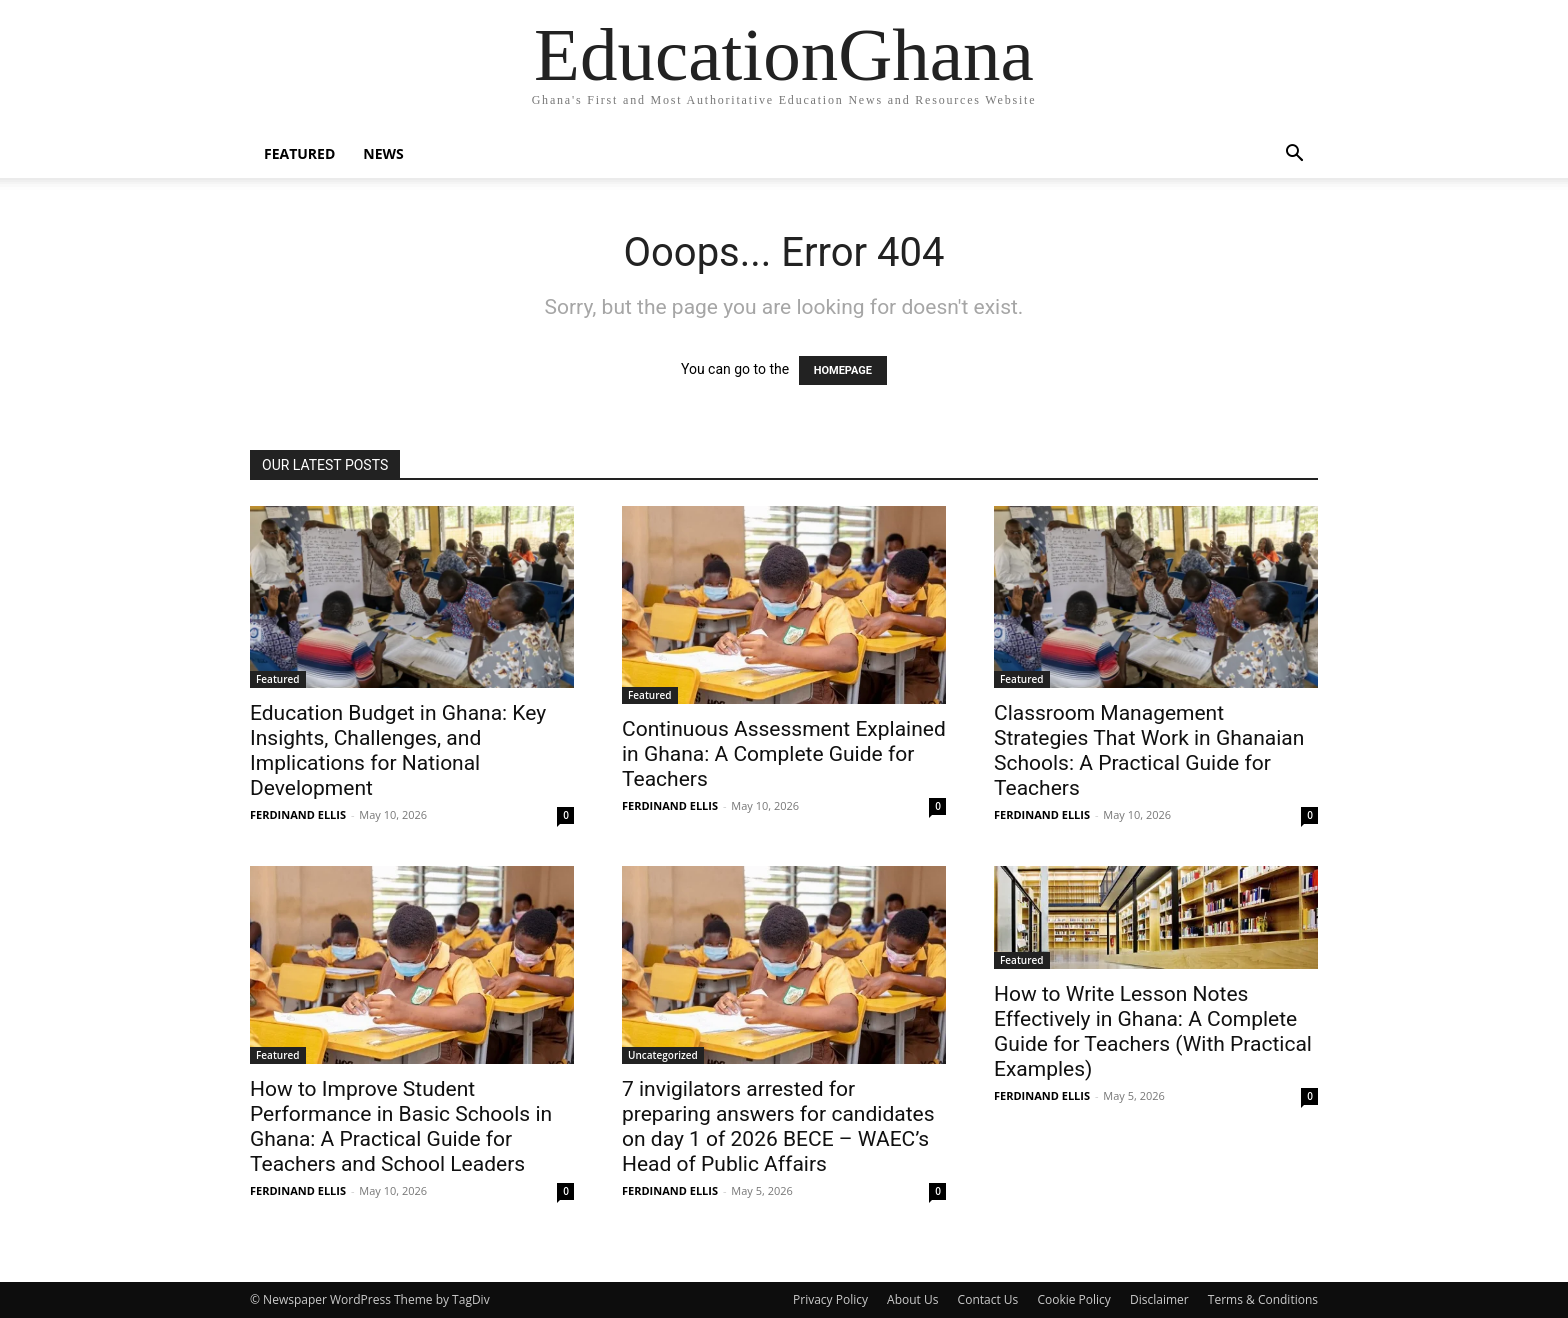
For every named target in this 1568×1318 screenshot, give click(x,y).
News (383, 153)
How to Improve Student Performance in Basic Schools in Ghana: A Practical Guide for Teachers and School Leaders (401, 1126)
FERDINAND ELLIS (298, 814)
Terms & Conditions (1263, 1299)
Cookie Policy (1073, 1299)
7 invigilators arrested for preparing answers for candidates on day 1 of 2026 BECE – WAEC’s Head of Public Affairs (778, 1126)
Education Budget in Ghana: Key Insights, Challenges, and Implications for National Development (398, 750)
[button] (1294, 155)
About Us (912, 1299)
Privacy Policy (830, 1299)
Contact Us (988, 1299)
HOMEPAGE (843, 370)
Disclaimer (1159, 1299)
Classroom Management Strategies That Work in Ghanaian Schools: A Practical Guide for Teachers (1149, 750)
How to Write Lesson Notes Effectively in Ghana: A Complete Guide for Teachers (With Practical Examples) (1153, 1031)
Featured (299, 153)
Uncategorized (663, 1055)
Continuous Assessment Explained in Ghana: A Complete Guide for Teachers (784, 754)
